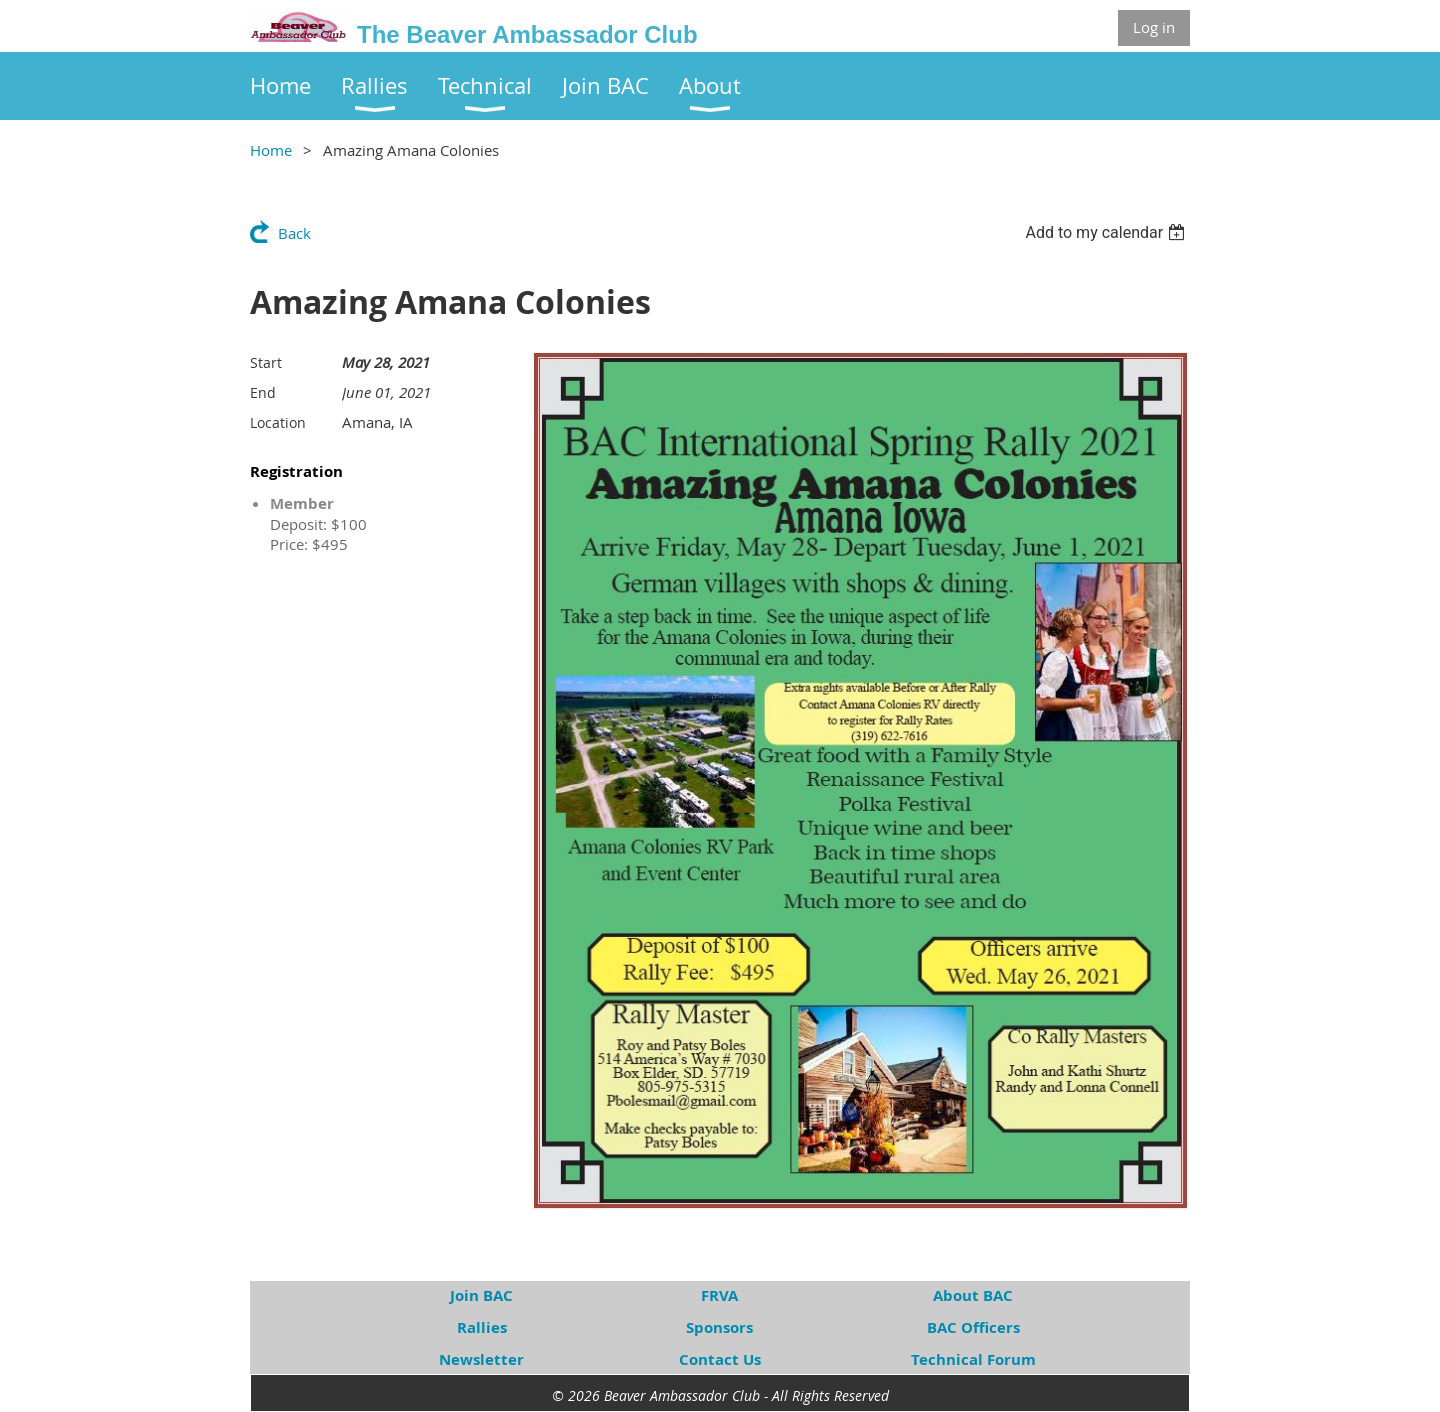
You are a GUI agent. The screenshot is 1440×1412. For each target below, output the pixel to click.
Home (271, 150)
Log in (1154, 27)
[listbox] (1107, 232)
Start (266, 362)
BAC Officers (973, 1327)
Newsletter (481, 1359)
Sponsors (719, 1327)
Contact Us (720, 1359)
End (263, 392)
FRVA (719, 1295)
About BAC (973, 1295)
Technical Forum (973, 1359)
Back (294, 233)
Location (278, 422)
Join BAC (481, 1295)
